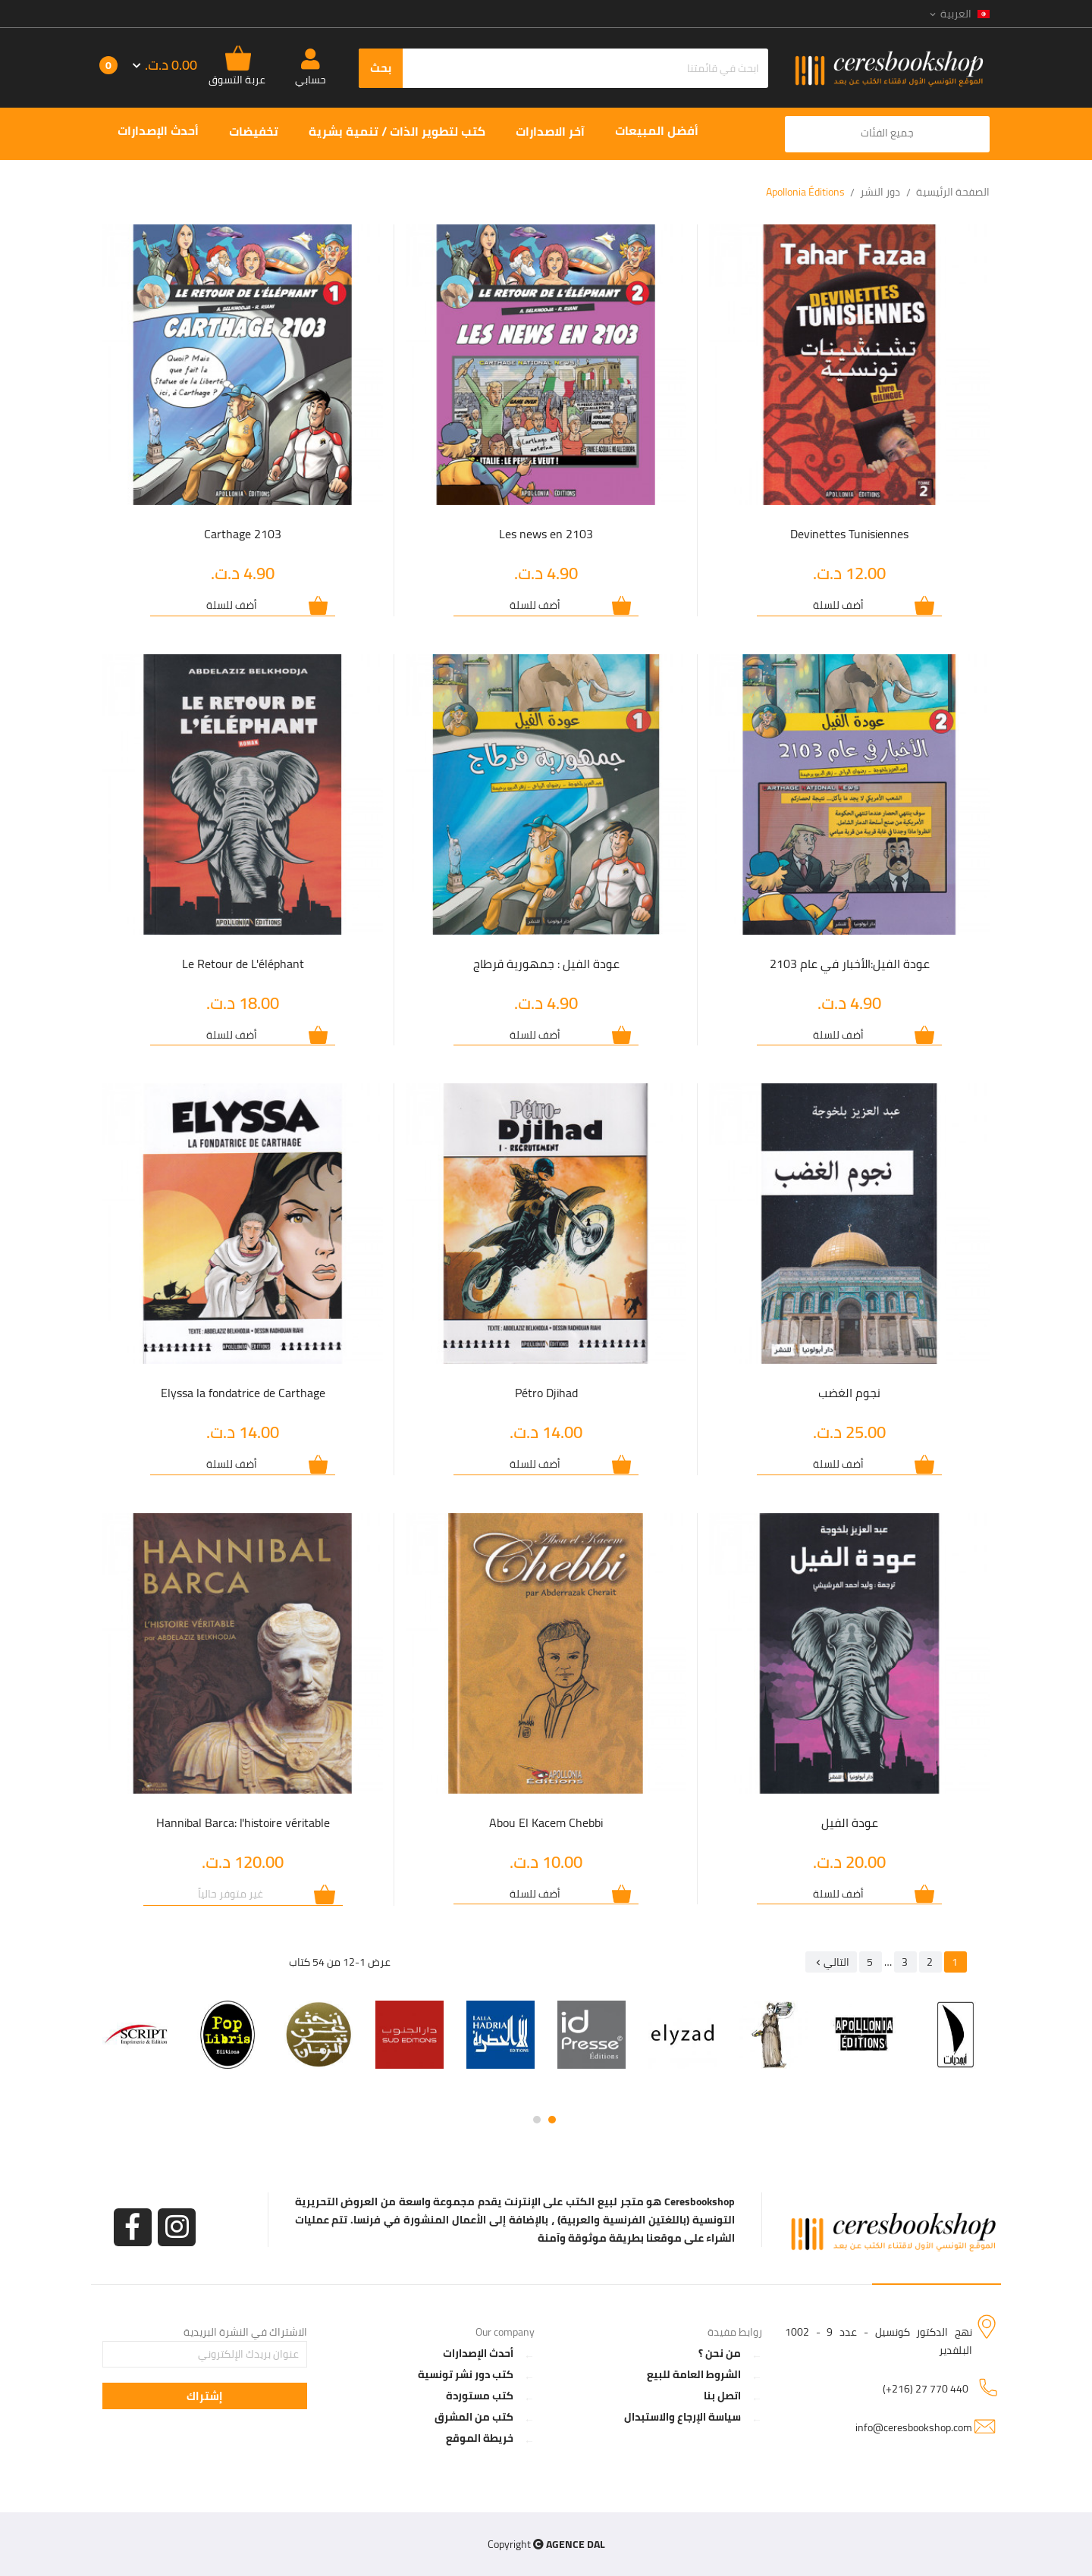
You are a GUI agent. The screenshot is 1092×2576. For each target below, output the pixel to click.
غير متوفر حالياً (230, 1894)
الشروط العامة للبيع (694, 2374)
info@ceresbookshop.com (913, 2427)
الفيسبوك (133, 2227)
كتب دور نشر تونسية (465, 2374)
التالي (831, 1962)
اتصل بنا (722, 2395)
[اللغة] (958, 14)
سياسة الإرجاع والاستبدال (682, 2417)
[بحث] (563, 68)
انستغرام (177, 2227)
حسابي (310, 79)
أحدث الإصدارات (478, 2353)
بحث (380, 68)
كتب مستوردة (479, 2395)
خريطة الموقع (479, 2438)
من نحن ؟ (719, 2353)
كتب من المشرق (474, 2417)
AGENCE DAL (575, 2544)
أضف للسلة (838, 605)
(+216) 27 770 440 (925, 2389)
